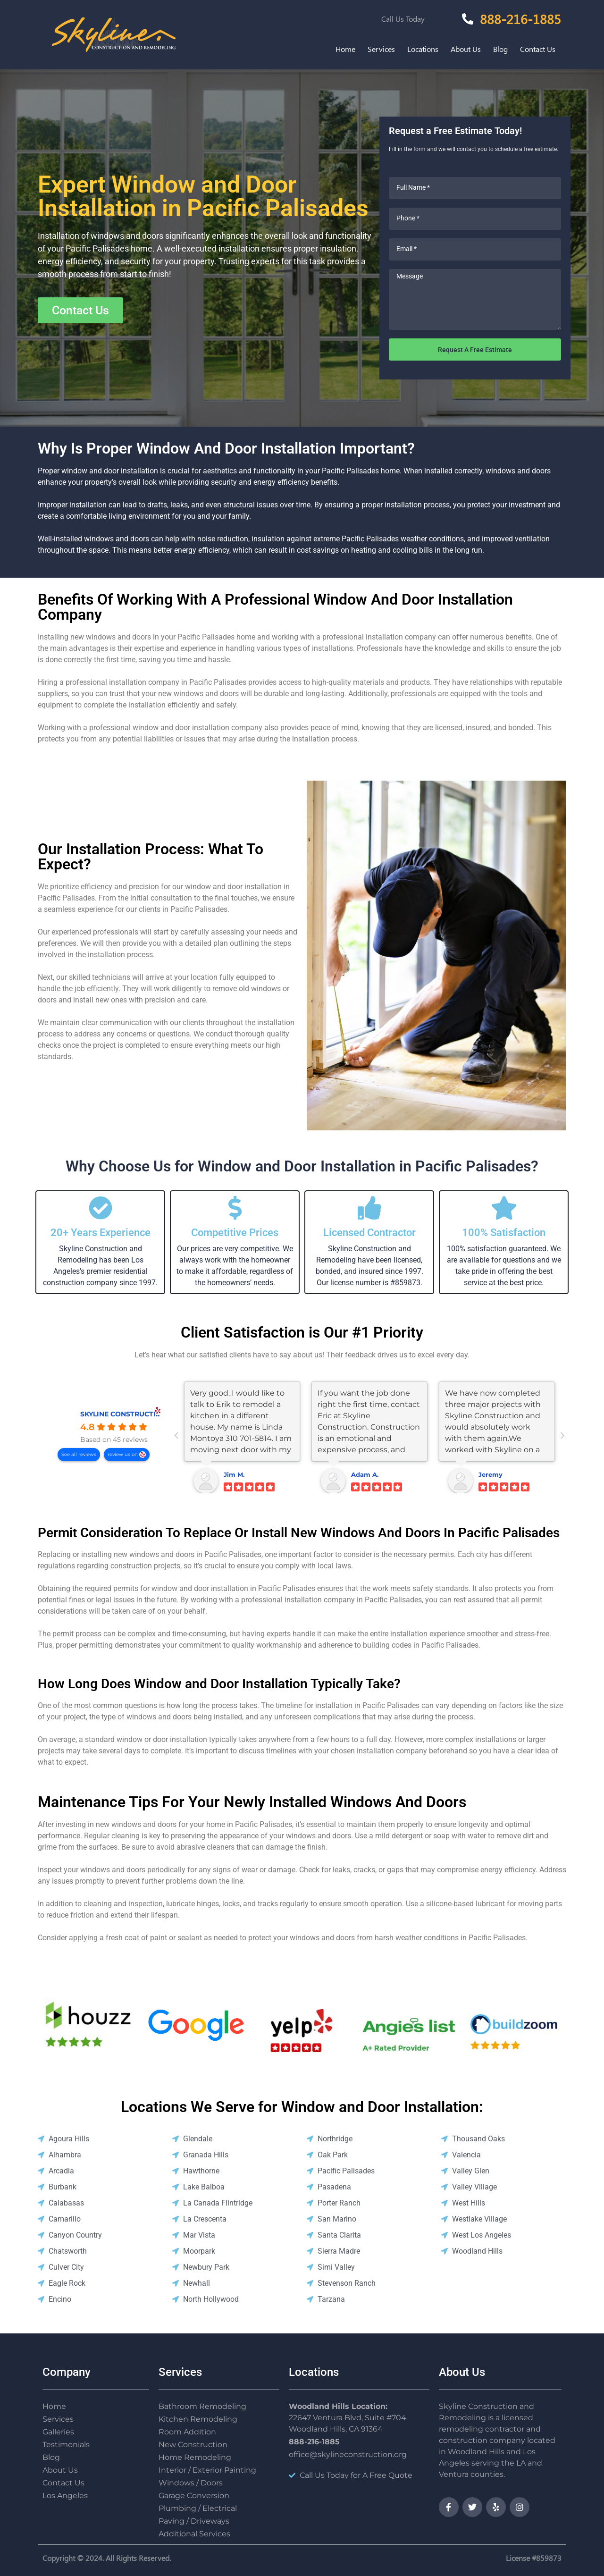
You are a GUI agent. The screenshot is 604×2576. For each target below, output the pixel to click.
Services (381, 49)
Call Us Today (403, 19)
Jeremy (490, 1474)
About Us (466, 49)
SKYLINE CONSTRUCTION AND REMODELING (157, 1414)
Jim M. (234, 1474)
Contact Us (537, 49)
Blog (500, 49)
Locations (422, 49)
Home (345, 49)
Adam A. (364, 1474)
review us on (123, 1454)
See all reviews (78, 1454)
